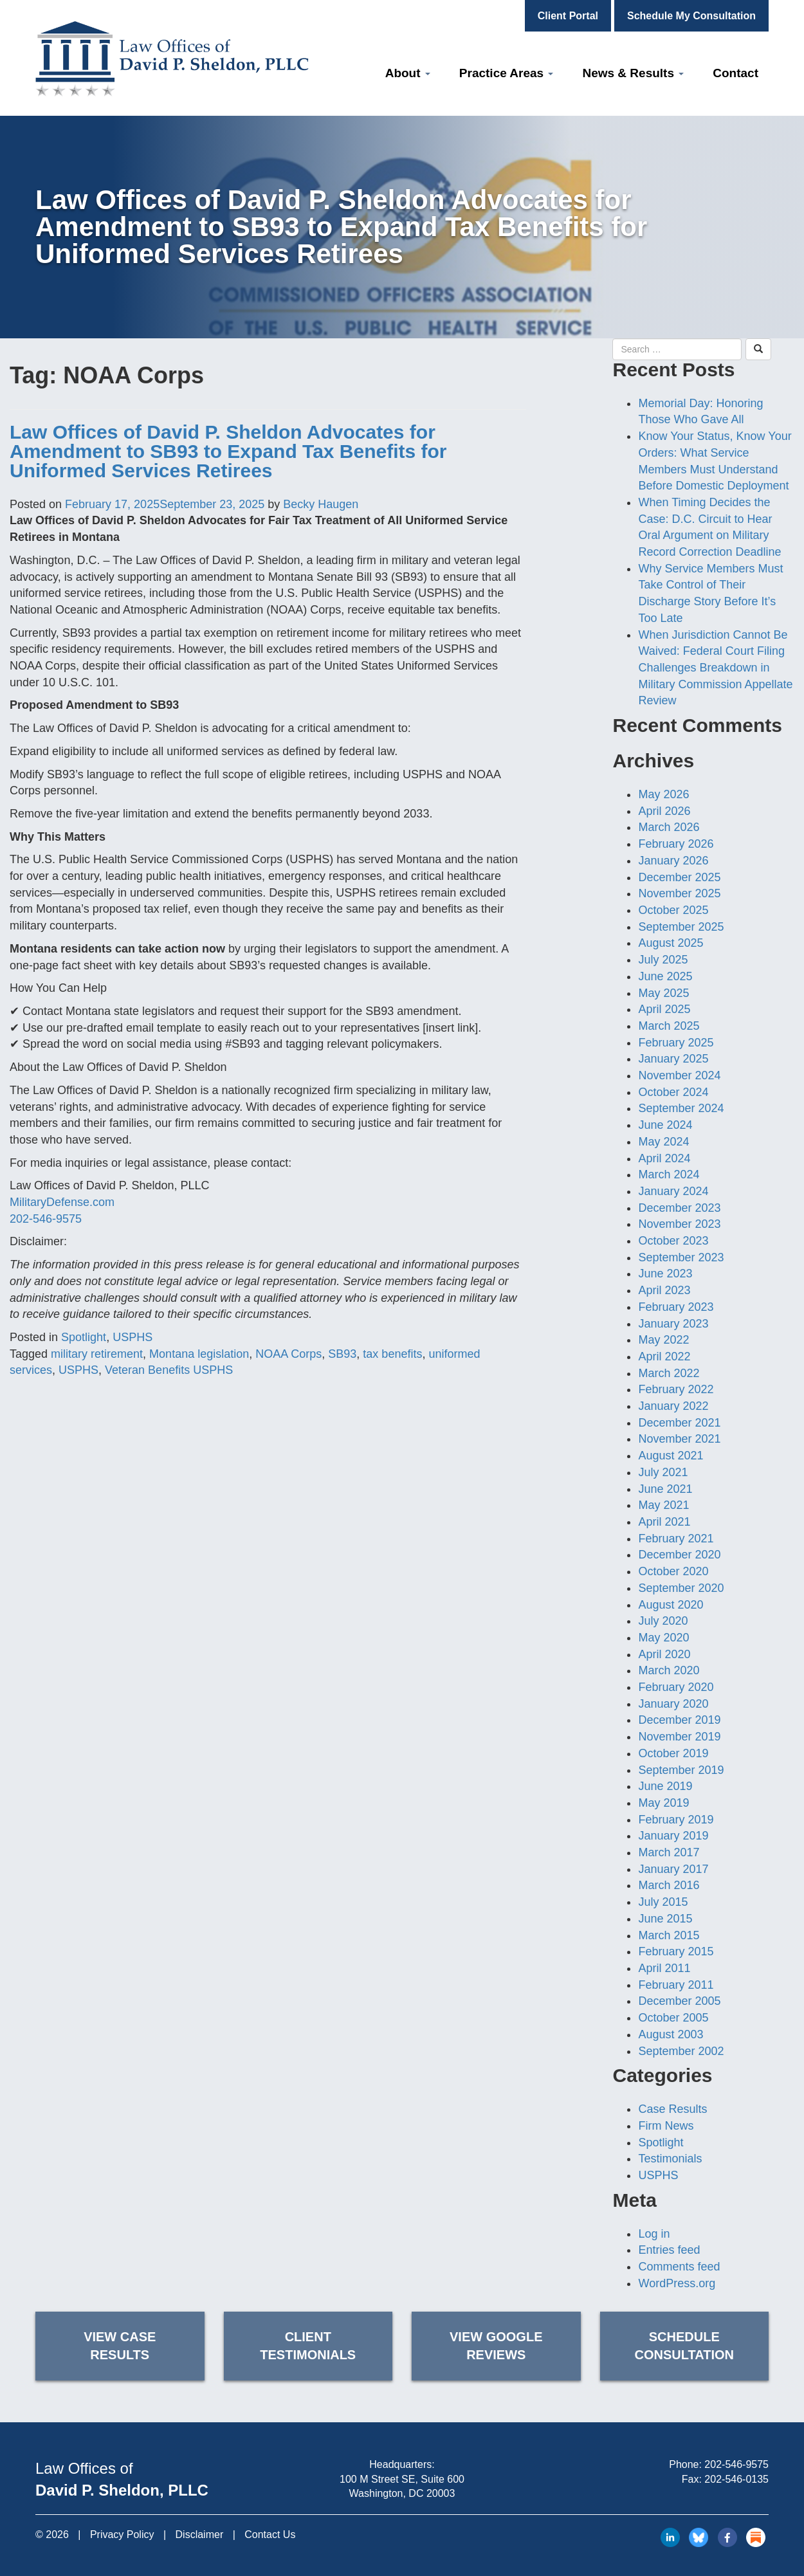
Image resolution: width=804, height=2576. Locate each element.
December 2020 (679, 1554)
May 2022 (663, 1339)
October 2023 (673, 1240)
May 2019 (663, 1802)
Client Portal (568, 15)
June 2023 (665, 1273)
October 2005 (673, 2017)
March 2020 (668, 1670)
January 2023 (673, 1323)
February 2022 (675, 1389)
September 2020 (681, 1588)
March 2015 (668, 1935)
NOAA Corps (288, 1353)
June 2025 (665, 976)
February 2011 (675, 1984)
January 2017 (673, 1869)
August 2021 (670, 1455)
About (407, 73)
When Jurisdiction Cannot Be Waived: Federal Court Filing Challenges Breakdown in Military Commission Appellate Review (715, 668)
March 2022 (668, 1373)
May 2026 (663, 794)
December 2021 (679, 1422)
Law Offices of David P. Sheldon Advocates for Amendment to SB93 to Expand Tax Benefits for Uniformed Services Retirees (228, 451)
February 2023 (675, 1307)
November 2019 (679, 1736)
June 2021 (665, 1489)
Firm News (665, 2125)
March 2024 (668, 1174)
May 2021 (663, 1505)
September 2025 (681, 926)
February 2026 (675, 843)
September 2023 (681, 1257)
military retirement (97, 1353)
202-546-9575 (46, 1218)
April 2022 (664, 1356)
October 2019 (673, 1753)
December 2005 (679, 2001)
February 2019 (675, 1819)
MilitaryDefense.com (62, 1202)
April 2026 (664, 811)
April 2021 (664, 1521)
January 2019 (673, 1835)
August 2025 (670, 942)
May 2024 (663, 1141)
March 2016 (668, 1885)
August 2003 (670, 2034)
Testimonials (670, 2158)
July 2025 (663, 959)
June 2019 (665, 1786)
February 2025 (675, 1042)
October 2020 (673, 1571)
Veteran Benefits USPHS (169, 1370)
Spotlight (83, 1337)
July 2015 (663, 1901)
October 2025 (673, 910)
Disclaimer (200, 2534)
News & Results (633, 73)
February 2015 (675, 1951)
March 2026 (668, 827)
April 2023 (664, 1290)
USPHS (132, 1337)
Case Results (672, 2109)
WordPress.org (676, 2283)
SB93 (342, 1353)
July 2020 (663, 1620)
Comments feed (679, 2266)
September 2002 (681, 2051)
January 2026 (673, 860)
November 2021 (679, 1438)
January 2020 (673, 1703)
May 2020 (663, 1637)
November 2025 (679, 893)
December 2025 (679, 877)
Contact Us (269, 2534)
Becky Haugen (320, 504)
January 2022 (673, 1406)
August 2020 (670, 1604)
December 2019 (679, 1719)
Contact (735, 73)
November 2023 (679, 1224)
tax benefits (392, 1353)
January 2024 (673, 1191)
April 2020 (664, 1654)
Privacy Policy (122, 2534)
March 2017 (668, 1852)
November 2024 (679, 1075)
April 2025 (664, 1009)
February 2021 (675, 1538)
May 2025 (663, 993)
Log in (654, 2233)
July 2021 (663, 1472)
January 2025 (673, 1058)
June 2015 (665, 1918)
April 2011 (664, 1968)
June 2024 (665, 1125)
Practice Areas (506, 73)
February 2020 (675, 1687)
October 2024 (673, 1092)
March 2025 (668, 1025)
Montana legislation (199, 1353)
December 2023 (679, 1207)
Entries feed (669, 2249)
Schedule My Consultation (691, 15)
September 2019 (681, 1770)
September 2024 (681, 1108)
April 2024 (664, 1158)
